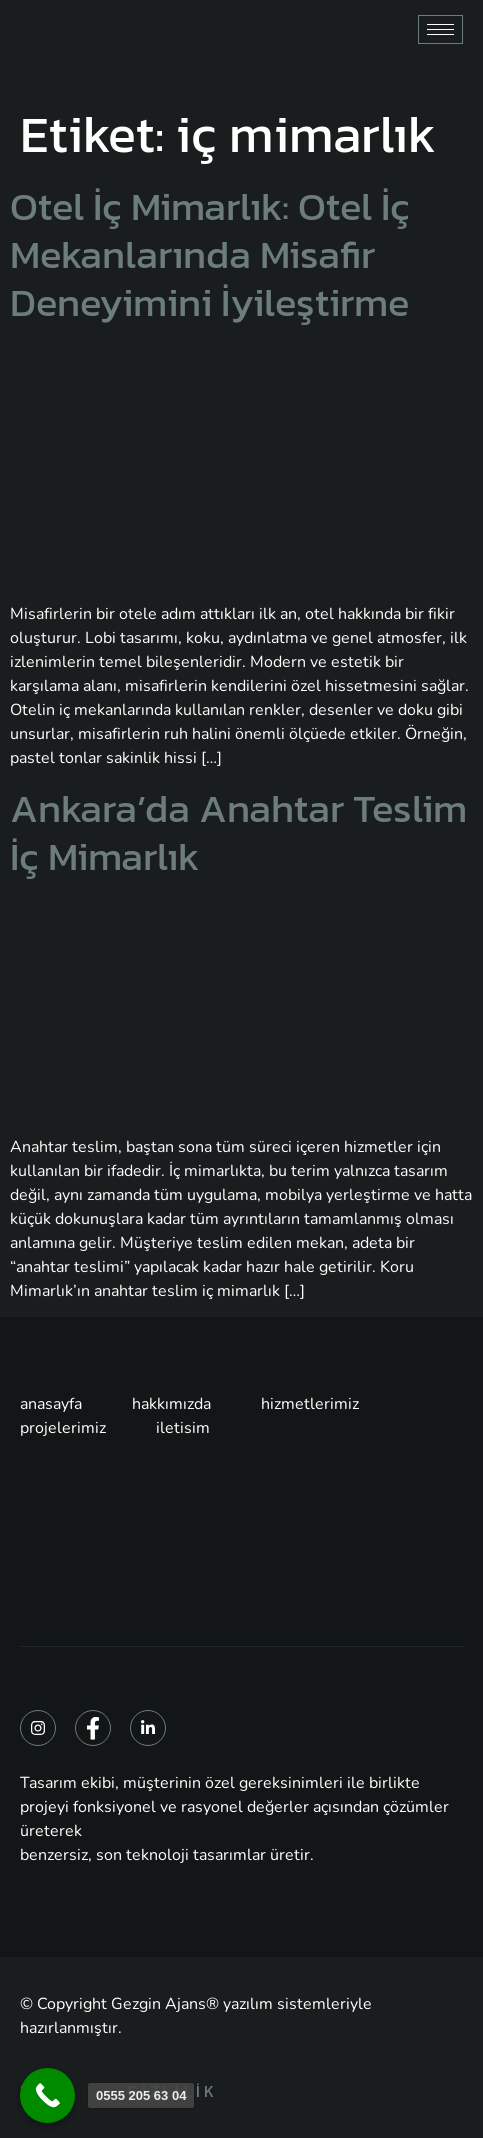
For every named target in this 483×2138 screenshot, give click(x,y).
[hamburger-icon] (440, 29)
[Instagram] (38, 1728)
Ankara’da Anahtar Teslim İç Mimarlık (238, 832)
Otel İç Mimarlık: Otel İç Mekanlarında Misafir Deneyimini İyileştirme (210, 254)
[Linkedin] (148, 1728)
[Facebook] (93, 1728)
